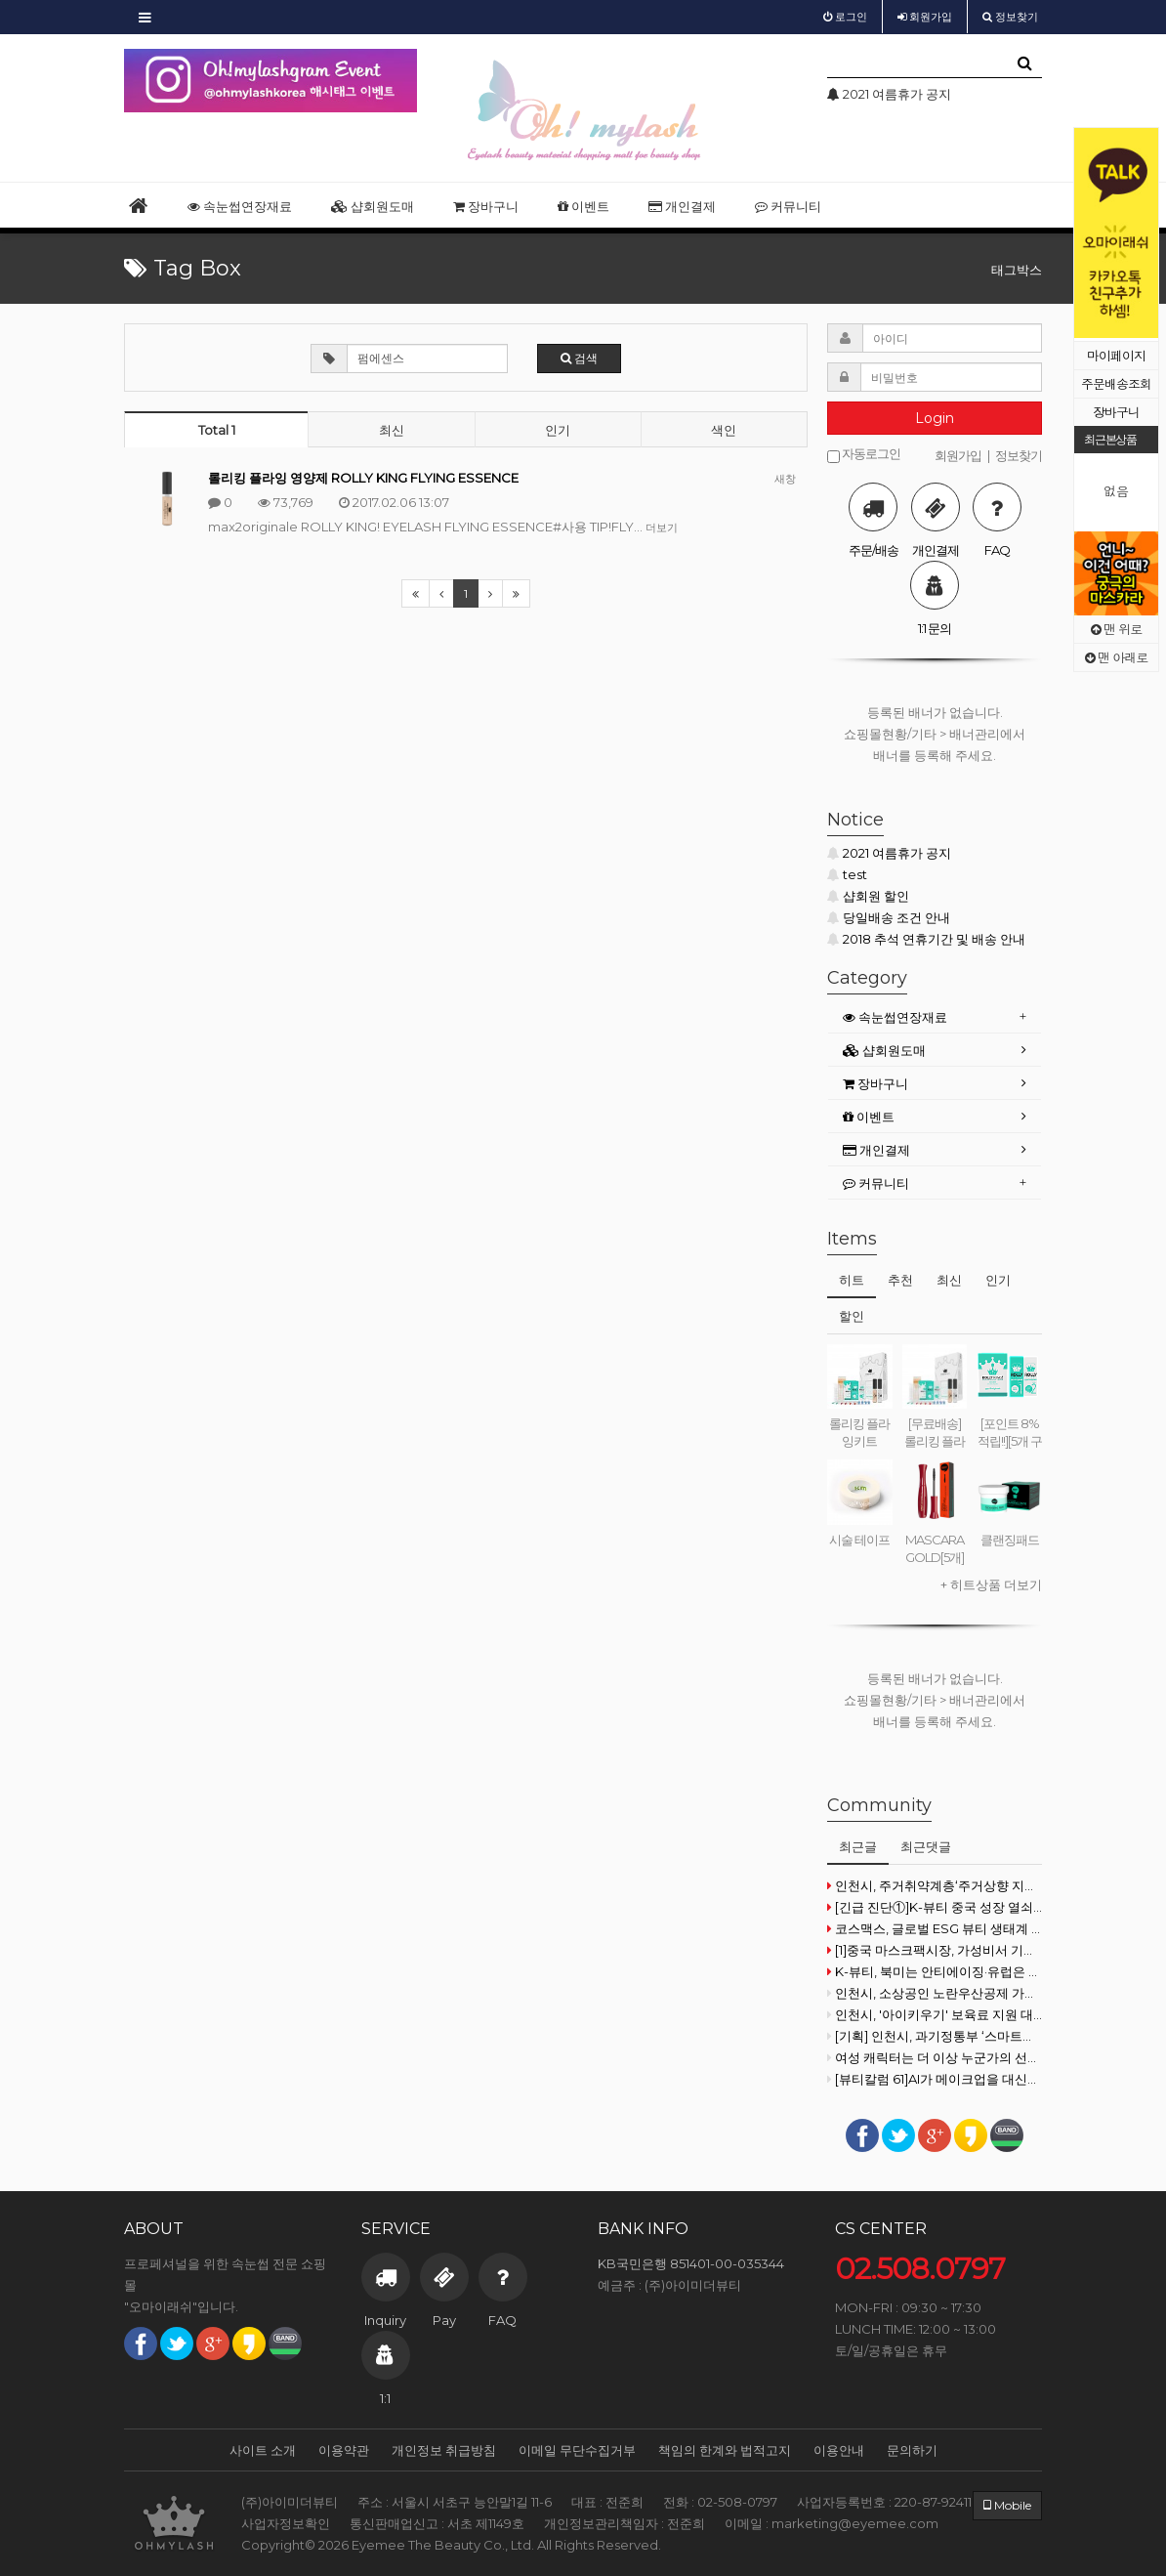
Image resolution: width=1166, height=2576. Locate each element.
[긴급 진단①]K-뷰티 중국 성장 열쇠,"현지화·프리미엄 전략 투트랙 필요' (934, 1907)
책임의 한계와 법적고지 (724, 2450)
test (847, 874)
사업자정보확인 (285, 2523)
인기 (557, 430)
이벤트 (583, 206)
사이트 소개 (262, 2450)
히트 (851, 1280)
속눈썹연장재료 (239, 206)
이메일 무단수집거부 (577, 2450)
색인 (723, 430)
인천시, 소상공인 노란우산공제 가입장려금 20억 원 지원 (934, 1993)
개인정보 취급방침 (444, 2450)
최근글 (858, 1846)
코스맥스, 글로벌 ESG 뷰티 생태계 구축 (934, 1928)
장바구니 (1116, 411)
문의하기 (912, 2450)
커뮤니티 (788, 206)
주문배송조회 (1116, 383)
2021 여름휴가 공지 (889, 853)
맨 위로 (1117, 628)
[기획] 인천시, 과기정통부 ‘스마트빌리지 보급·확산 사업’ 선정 (934, 2036)
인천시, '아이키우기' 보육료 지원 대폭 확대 (934, 2014)
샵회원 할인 (868, 896)
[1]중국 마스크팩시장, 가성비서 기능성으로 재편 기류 (934, 1950)
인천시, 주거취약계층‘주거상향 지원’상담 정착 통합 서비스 (934, 1885)
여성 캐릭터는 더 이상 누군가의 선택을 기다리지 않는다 (934, 2057)
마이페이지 (1116, 355)
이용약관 (343, 2450)
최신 (391, 430)
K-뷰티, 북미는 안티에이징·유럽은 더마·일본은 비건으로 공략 (934, 1971)
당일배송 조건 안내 (888, 917)
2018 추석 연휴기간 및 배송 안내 (926, 939)
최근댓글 (925, 1846)
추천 (900, 1280)
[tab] (934, 1017)
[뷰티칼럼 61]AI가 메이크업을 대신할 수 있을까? (934, 2079)
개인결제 (682, 206)
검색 (579, 358)
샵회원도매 (372, 206)
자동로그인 (863, 454)
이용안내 (838, 2450)
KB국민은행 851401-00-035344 (691, 2263)
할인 (851, 1316)
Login (934, 418)
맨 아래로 (1116, 657)
